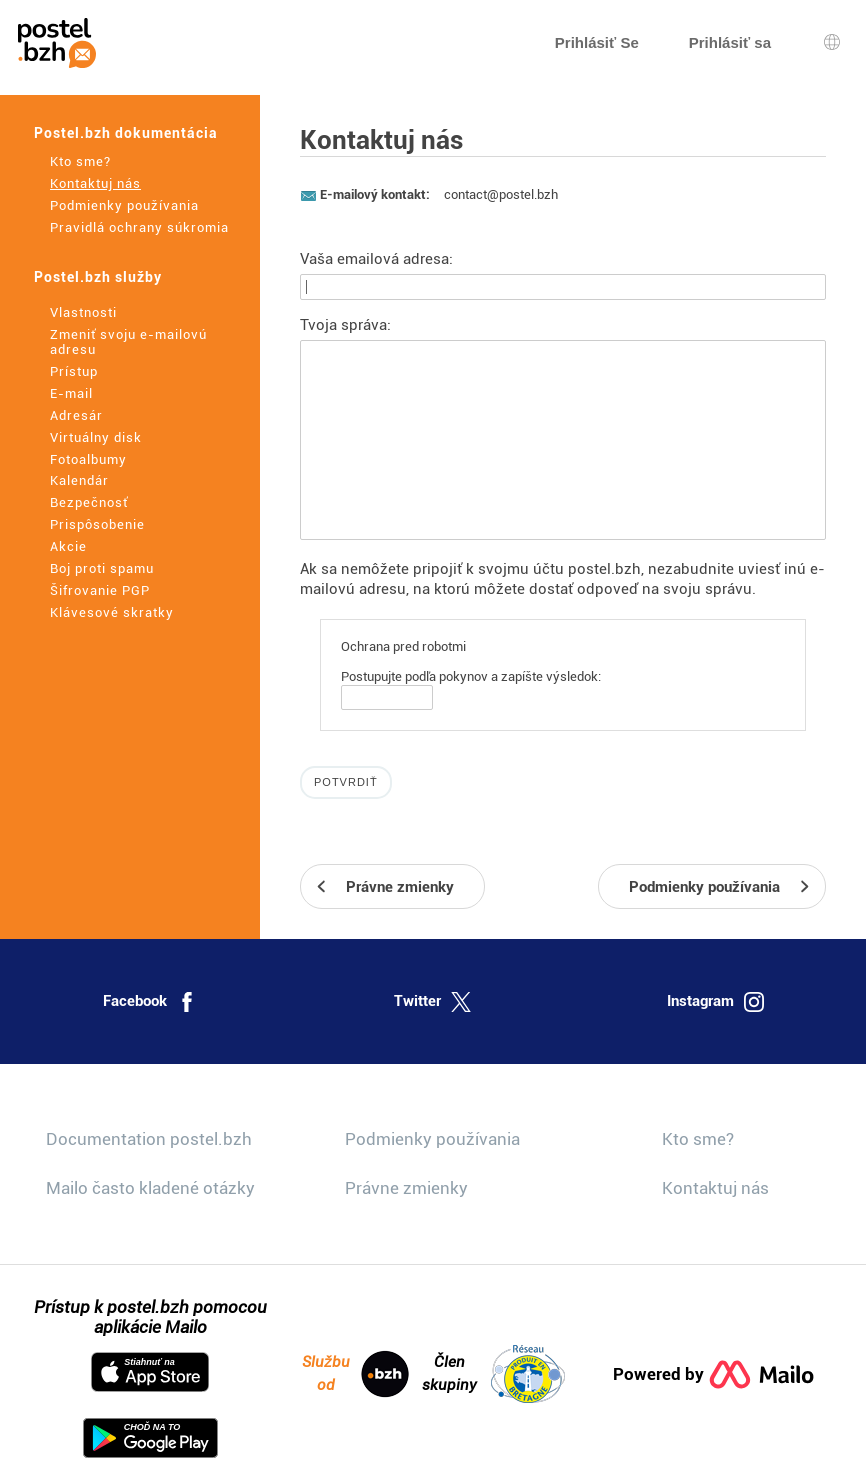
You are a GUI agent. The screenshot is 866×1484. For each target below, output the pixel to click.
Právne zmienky (406, 1188)
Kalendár (79, 480)
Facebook (150, 1002)
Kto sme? (80, 161)
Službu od (355, 1374)
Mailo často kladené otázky (150, 1188)
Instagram (715, 1002)
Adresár (76, 415)
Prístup (74, 371)
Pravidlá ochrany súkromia (139, 227)
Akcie (68, 546)
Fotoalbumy (88, 459)
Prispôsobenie (97, 524)
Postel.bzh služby (98, 277)
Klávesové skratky (112, 612)
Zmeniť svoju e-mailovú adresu (128, 342)
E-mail (71, 393)
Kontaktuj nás (95, 183)
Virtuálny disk (96, 437)
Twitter (432, 1002)
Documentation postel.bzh (149, 1139)
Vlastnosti (83, 312)
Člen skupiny (493, 1374)
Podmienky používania (124, 205)
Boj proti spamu (102, 568)
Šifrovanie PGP (100, 590)
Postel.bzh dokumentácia (126, 133)
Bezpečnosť (89, 502)
